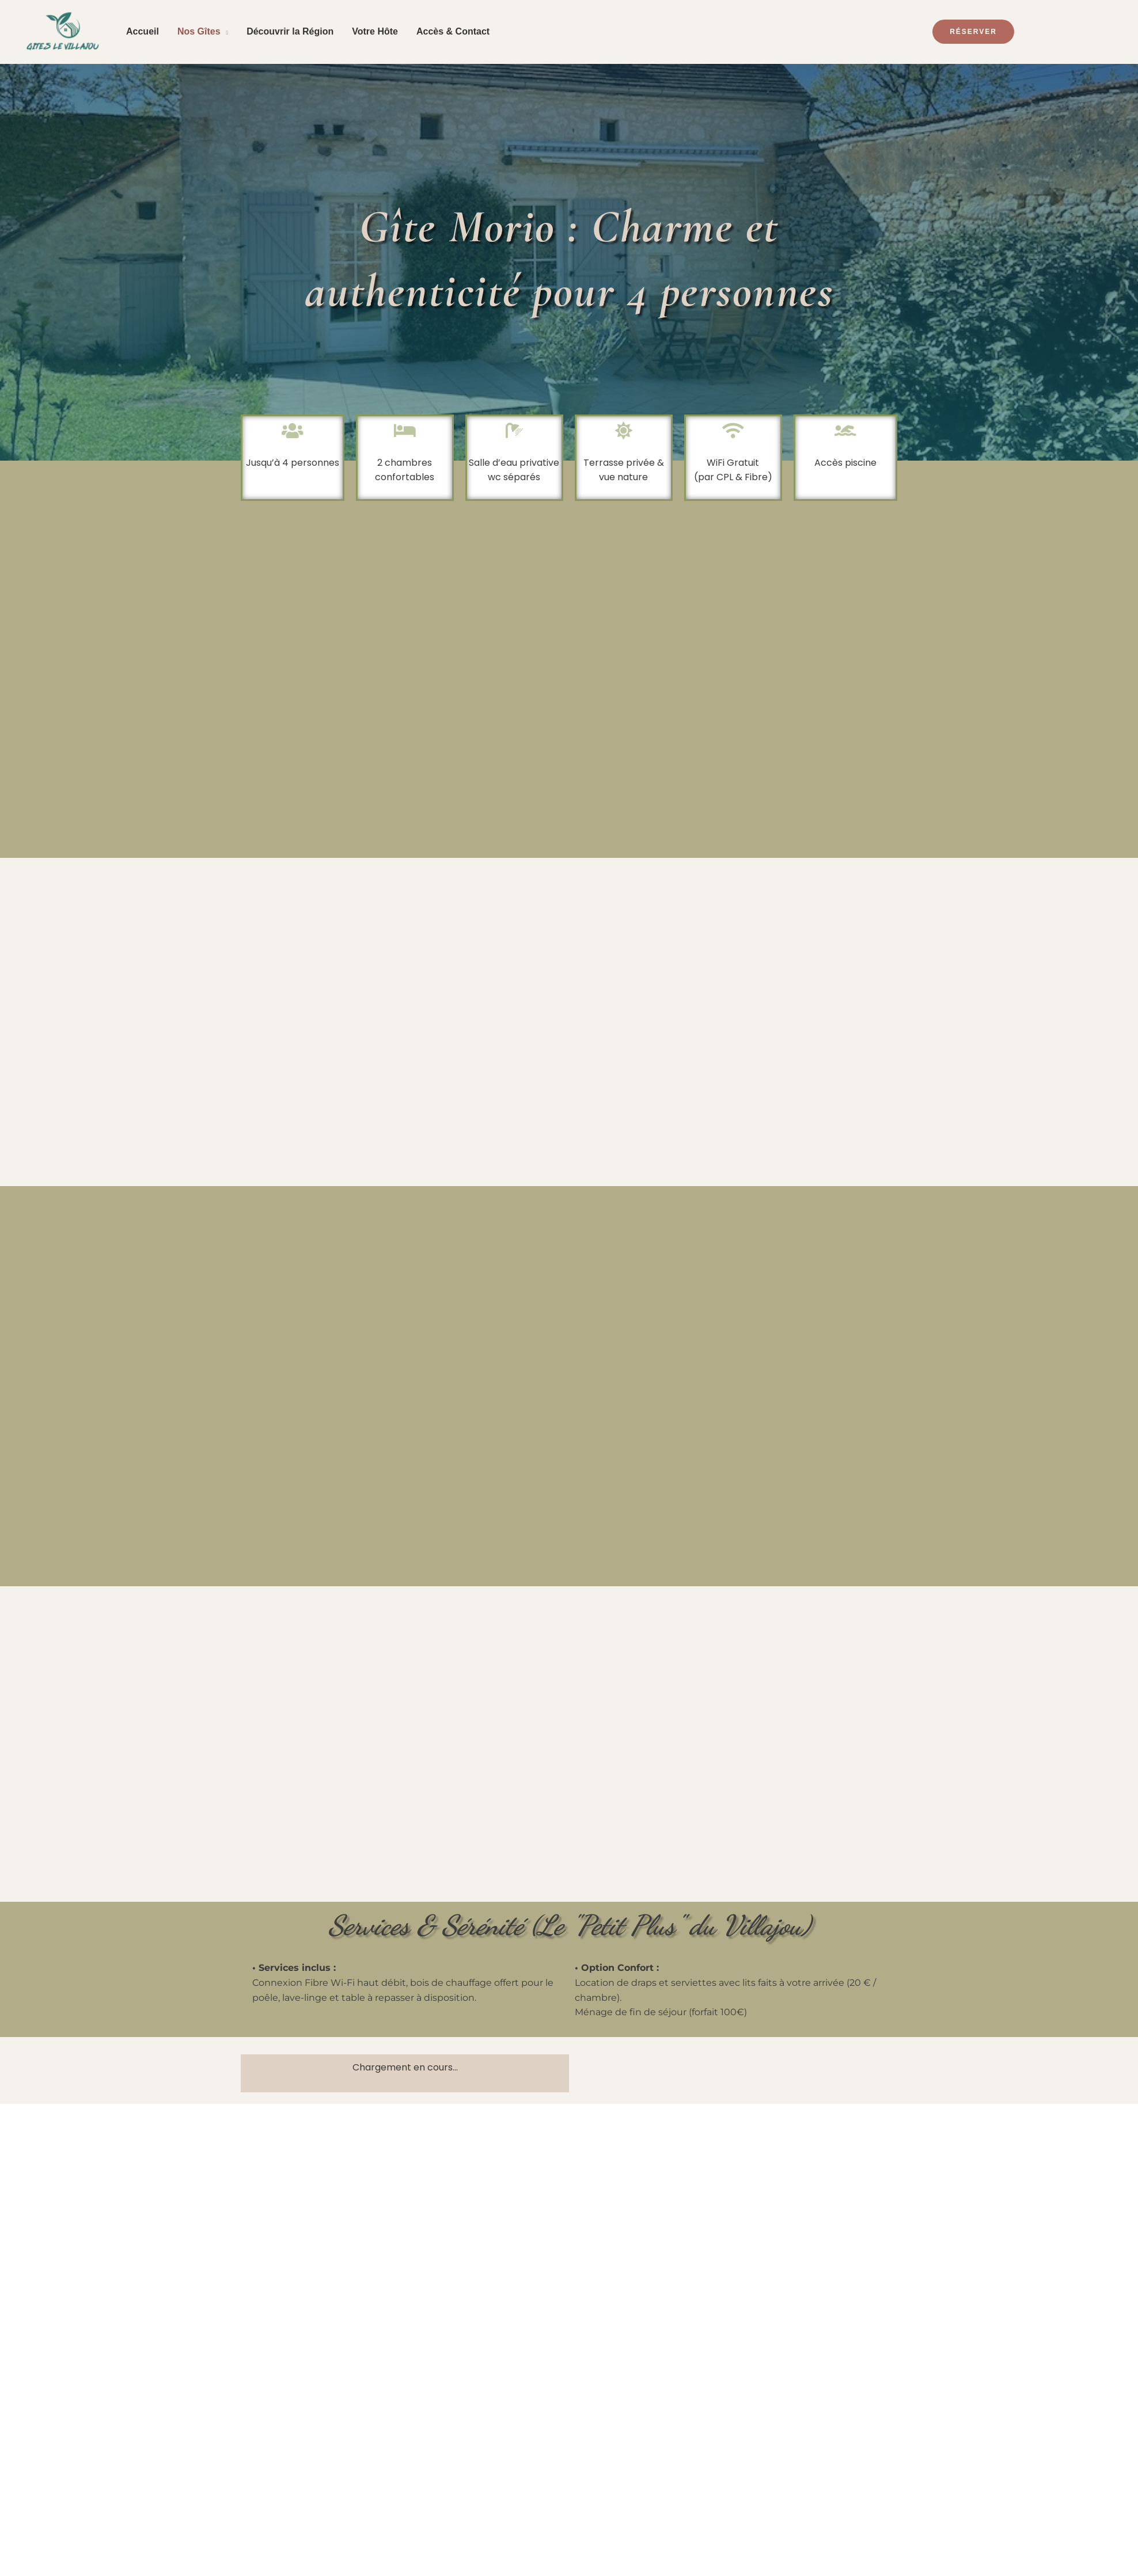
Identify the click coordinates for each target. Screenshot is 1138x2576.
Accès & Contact (453, 31)
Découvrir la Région (289, 31)
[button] (1016, 32)
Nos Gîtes (199, 31)
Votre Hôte (375, 31)
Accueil (142, 31)
